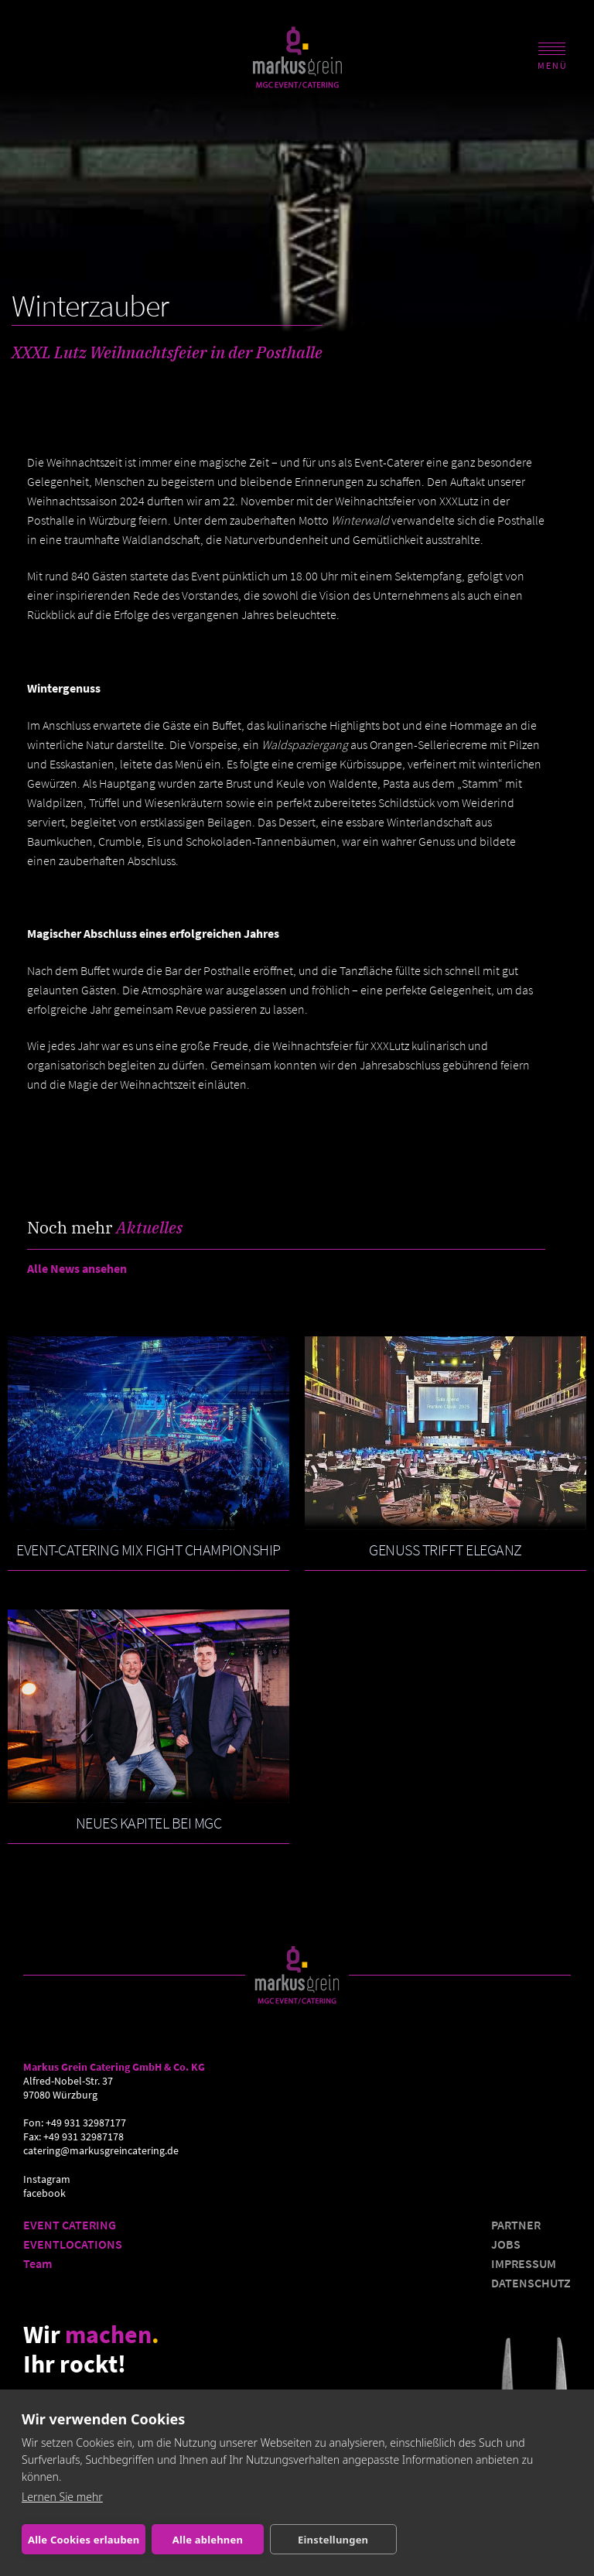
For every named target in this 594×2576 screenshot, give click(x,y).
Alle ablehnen (207, 2540)
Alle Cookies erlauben (83, 2540)
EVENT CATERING (69, 2224)
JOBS (506, 2244)
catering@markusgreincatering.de (101, 2150)
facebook (44, 2193)
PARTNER (516, 2224)
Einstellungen (333, 2540)
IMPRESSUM (523, 2263)
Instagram (46, 2179)
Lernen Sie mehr (62, 2496)
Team (37, 2263)
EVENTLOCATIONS (72, 2244)
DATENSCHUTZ (531, 2282)
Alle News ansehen (77, 1268)
